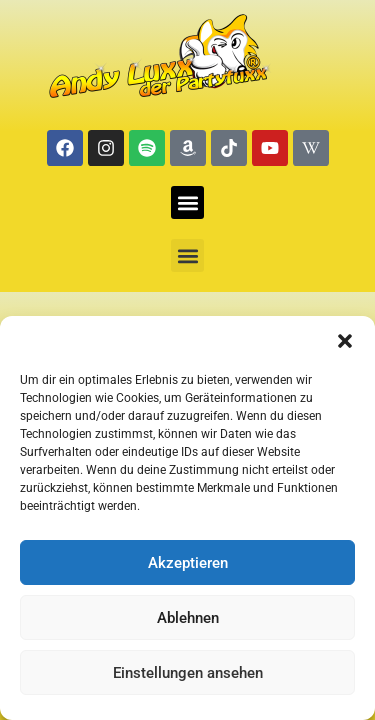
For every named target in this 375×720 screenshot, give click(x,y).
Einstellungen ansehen (188, 673)
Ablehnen (188, 618)
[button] (345, 341)
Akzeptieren (188, 563)
